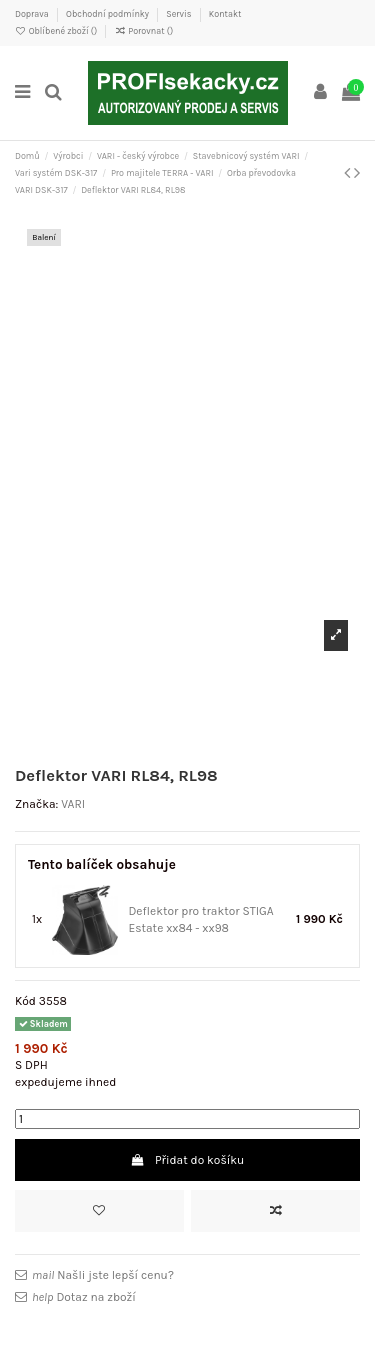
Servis (179, 14)
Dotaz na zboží (84, 1297)
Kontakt (225, 14)
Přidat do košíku (188, 1160)
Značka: (36, 804)
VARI (73, 804)
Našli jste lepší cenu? (103, 1275)
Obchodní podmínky (108, 14)
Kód (25, 1001)
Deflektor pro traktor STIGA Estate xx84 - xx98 (200, 919)
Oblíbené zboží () (57, 31)
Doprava (33, 14)
